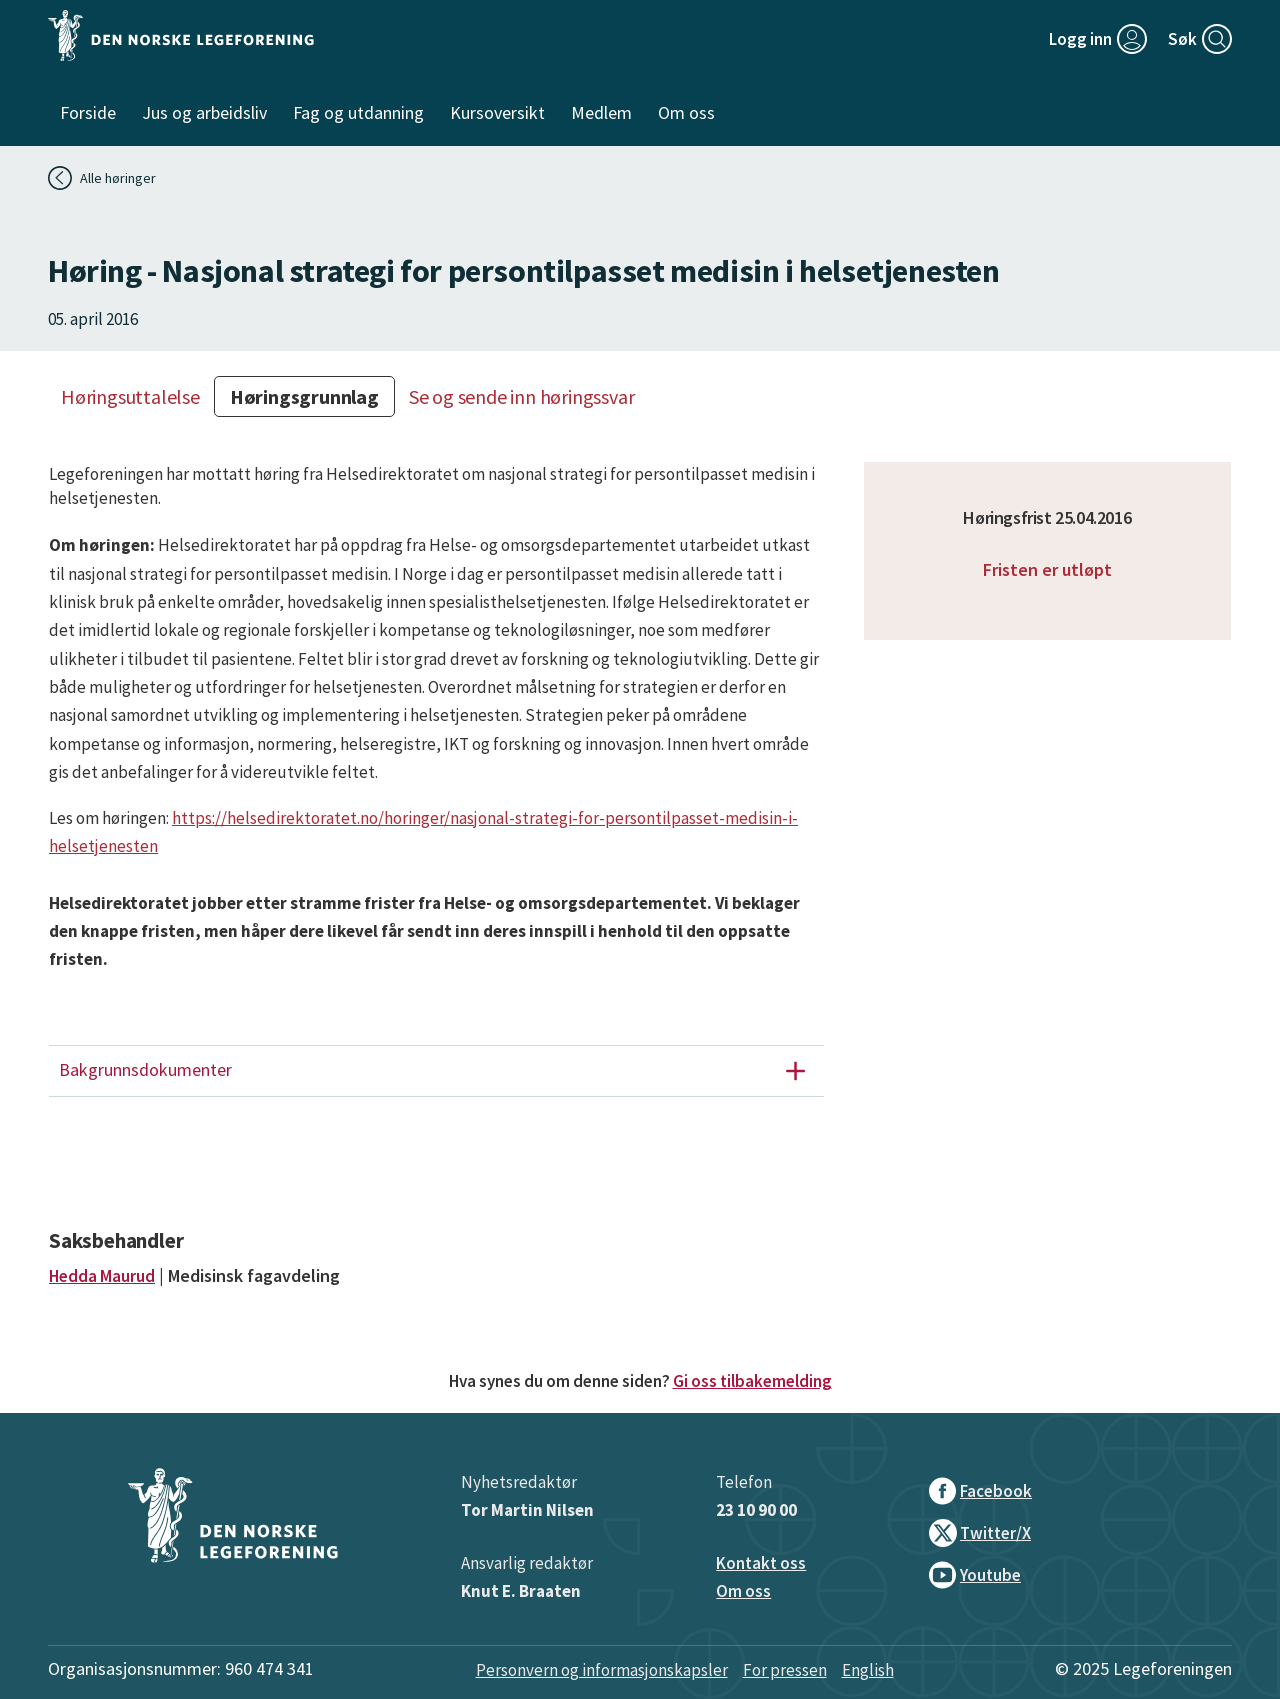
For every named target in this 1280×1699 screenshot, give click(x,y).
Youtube (975, 1575)
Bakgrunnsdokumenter (440, 1071)
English (868, 1670)
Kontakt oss (761, 1563)
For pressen (785, 1670)
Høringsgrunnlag (304, 396)
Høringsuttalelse (130, 396)
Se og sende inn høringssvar (522, 396)
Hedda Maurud (102, 1276)
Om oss (743, 1591)
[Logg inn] (1098, 39)
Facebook (980, 1491)
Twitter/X (980, 1533)
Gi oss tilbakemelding (752, 1381)
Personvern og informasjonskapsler (602, 1670)
